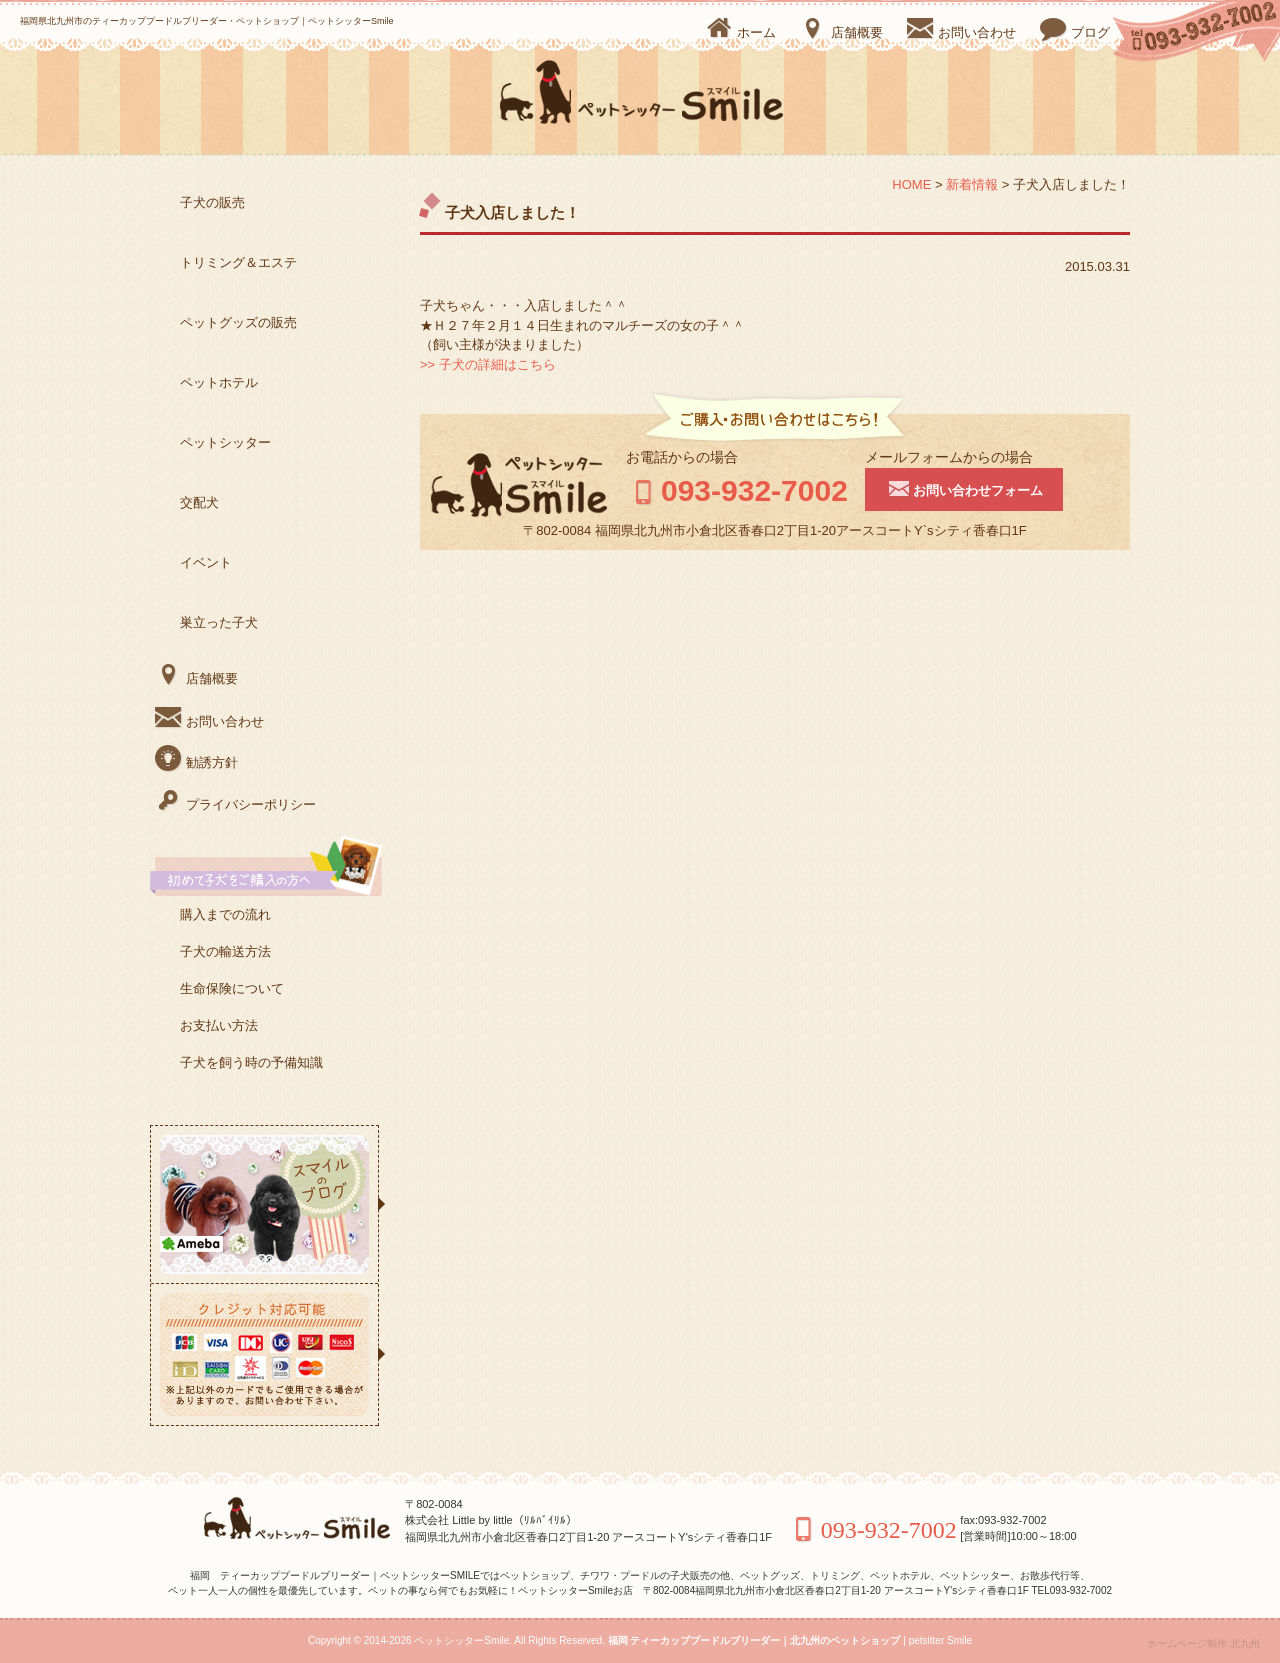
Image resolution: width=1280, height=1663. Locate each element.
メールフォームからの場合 (949, 457)
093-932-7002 (737, 490)
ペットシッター (225, 442)
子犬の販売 (212, 202)
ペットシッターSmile (461, 1640)
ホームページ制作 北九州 (1203, 1643)
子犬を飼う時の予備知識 (251, 1062)
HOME (911, 184)
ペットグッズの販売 (238, 322)
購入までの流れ (225, 914)
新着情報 (972, 184)
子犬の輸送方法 (225, 951)
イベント (206, 562)
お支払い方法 (219, 1025)
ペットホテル (219, 382)
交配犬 (199, 502)
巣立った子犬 (219, 622)
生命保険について (232, 988)
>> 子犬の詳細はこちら (488, 364)
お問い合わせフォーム (964, 488)
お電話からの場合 (682, 457)
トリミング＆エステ (238, 262)
